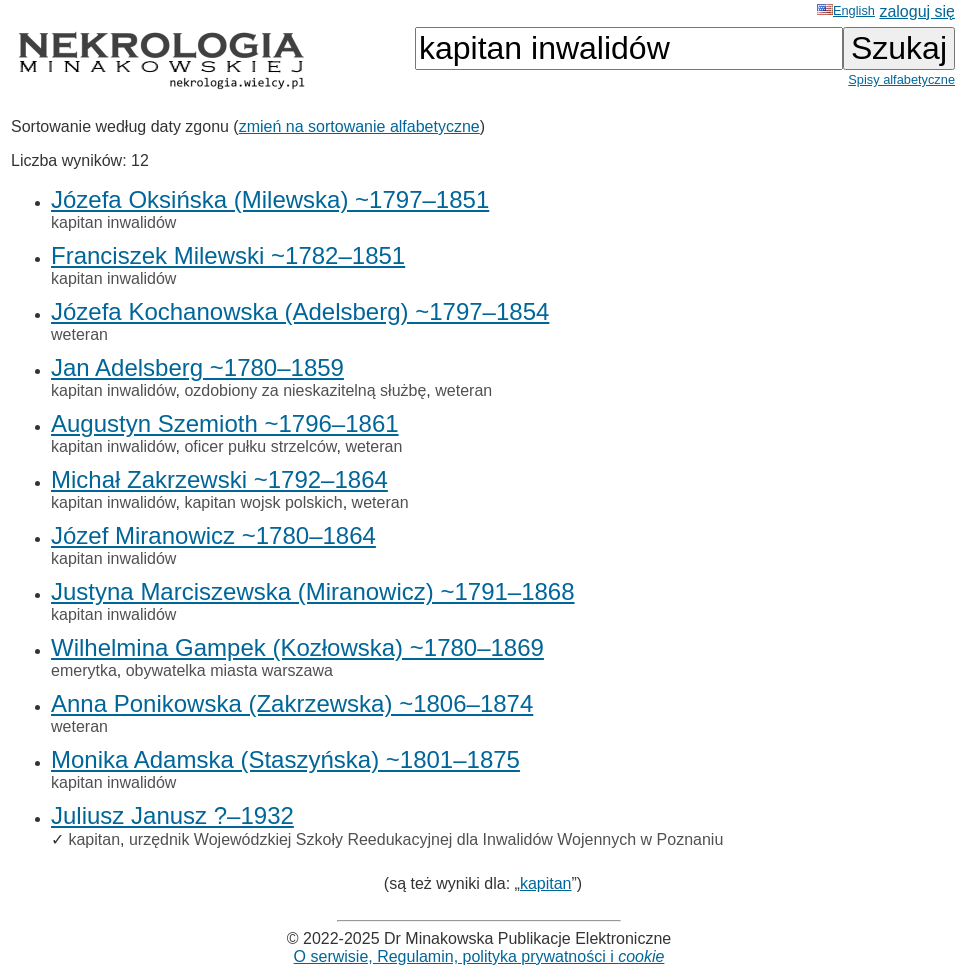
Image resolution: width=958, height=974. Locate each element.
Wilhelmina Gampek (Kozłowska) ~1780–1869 (297, 647)
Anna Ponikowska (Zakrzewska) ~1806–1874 (292, 703)
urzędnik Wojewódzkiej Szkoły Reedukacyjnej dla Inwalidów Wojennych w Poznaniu (426, 839)
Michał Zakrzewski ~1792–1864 (219, 479)
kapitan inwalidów (113, 222)
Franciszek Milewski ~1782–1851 (228, 255)
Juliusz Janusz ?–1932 (172, 815)
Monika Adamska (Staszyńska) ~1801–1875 (285, 759)
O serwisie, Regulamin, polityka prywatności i (479, 956)
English (846, 10)
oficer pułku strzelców (260, 446)
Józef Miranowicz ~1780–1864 (213, 535)
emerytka (84, 670)
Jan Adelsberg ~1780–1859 (197, 367)
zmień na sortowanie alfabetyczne (359, 126)
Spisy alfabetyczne (901, 79)
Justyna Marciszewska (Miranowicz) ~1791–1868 (313, 591)
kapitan (94, 839)
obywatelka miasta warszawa (229, 670)
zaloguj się (917, 11)
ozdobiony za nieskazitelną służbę (305, 390)
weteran (79, 334)
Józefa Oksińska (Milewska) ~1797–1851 (270, 199)
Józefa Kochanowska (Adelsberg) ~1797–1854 (300, 311)
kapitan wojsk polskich (263, 502)
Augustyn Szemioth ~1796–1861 (225, 423)
